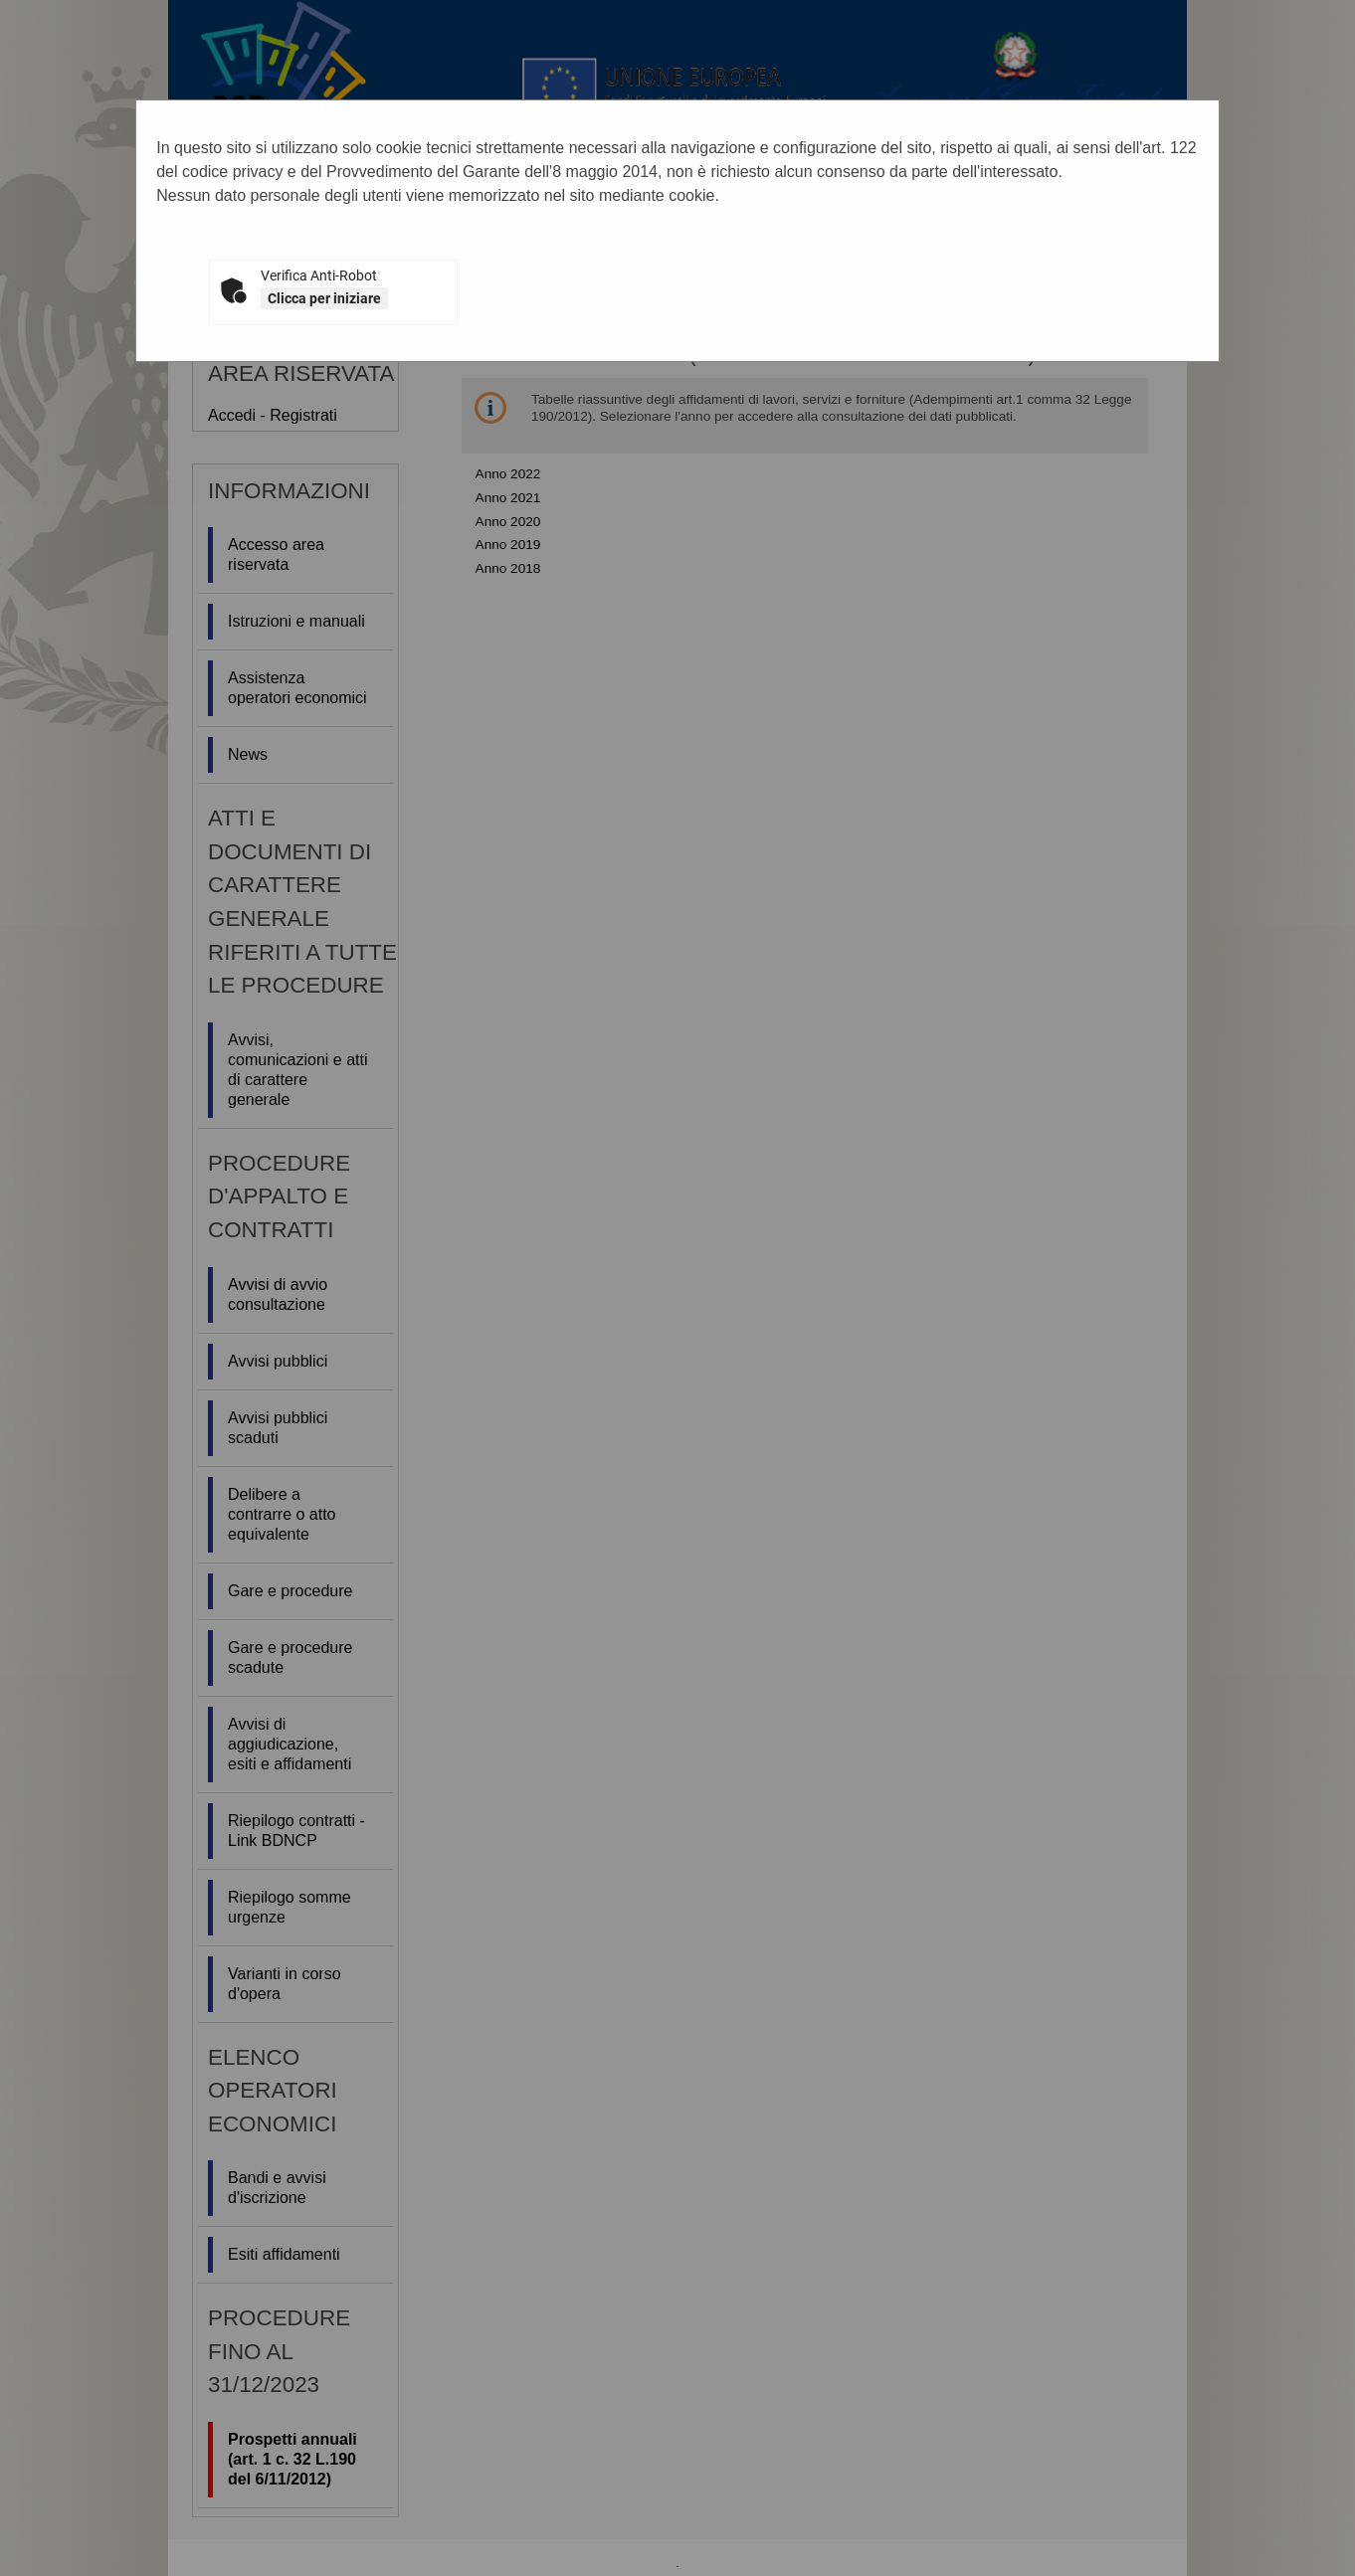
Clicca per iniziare (324, 298)
